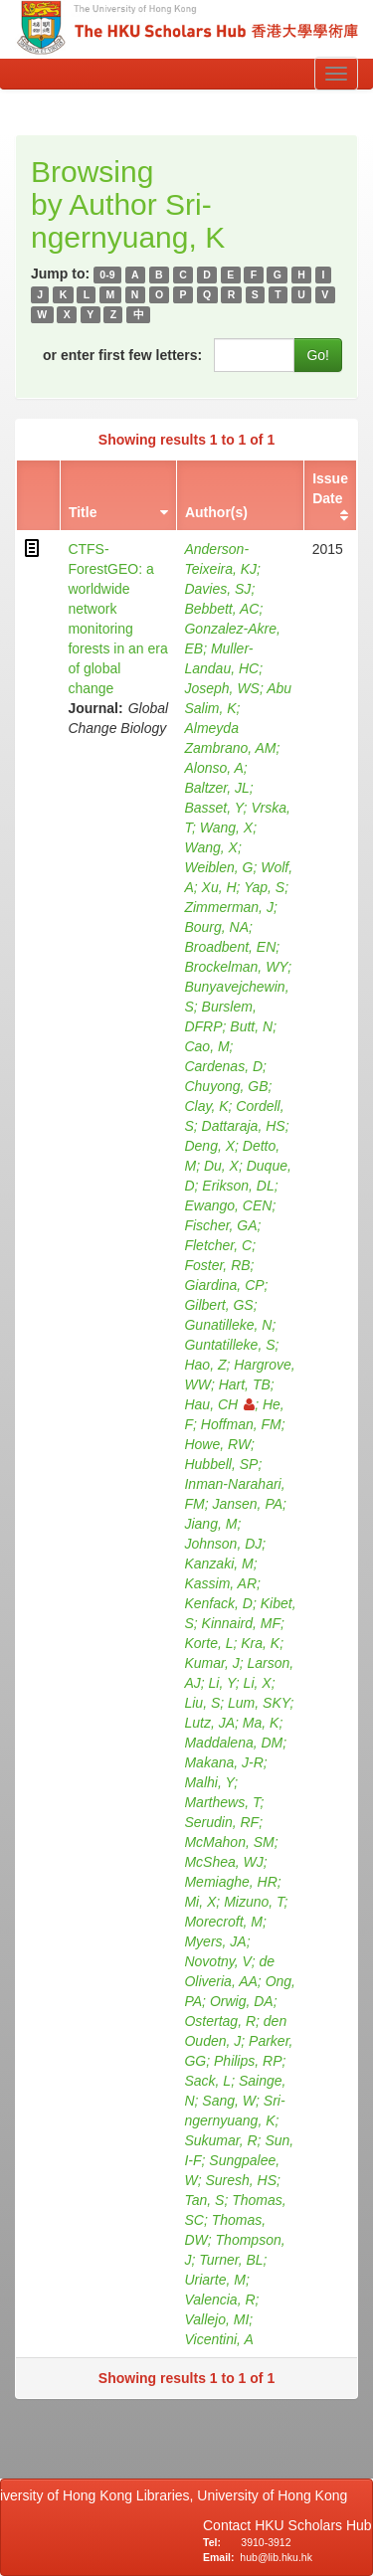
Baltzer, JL (216, 788)
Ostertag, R (220, 2021)
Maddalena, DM (233, 1742)
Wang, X (226, 827)
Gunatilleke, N (228, 1325)
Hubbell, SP (221, 1464)
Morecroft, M (223, 1922)
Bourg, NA (216, 927)
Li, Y (222, 1683)
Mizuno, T (253, 1902)
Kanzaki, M (218, 1563)
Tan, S (204, 2200)
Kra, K (260, 1643)
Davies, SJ (217, 589)
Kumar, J (211, 1663)
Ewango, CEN (228, 1205)
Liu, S (202, 1703)
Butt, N (251, 1026)
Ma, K (261, 1723)
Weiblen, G (218, 867)
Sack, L (207, 2081)
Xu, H (219, 887)
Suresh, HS (241, 2180)
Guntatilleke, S (229, 1345)
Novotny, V (217, 1961)
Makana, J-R (223, 1762)
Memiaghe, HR (230, 1882)
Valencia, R (219, 2299)
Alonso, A (213, 768)
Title (83, 512)
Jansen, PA (247, 1504)
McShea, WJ (223, 1862)
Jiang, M (210, 1524)
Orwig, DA (242, 2001)
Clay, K (206, 1106)
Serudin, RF (221, 1822)
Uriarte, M (214, 2280)
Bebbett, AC (221, 609)
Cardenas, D (223, 1066)
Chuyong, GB (226, 1086)
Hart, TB (245, 1384)
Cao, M (206, 1046)
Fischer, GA (220, 1225)
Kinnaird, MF (241, 1623)
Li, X (258, 1683)
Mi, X (200, 1902)
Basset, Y (213, 808)
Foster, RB (217, 1265)
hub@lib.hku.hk (276, 2557)
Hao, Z (205, 1365)
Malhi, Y (209, 1782)
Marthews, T (222, 1802)
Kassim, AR (220, 1583)
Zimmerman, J (228, 907)
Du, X (221, 1166)
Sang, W (229, 2101)
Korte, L (208, 1643)
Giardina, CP (224, 1285)
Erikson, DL (238, 1186)
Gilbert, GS (218, 1305)
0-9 (106, 274)
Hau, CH (219, 1404)
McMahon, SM (229, 1842)
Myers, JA (215, 1941)
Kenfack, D (218, 1603)
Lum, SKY (259, 1703)
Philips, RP (247, 2061)
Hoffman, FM (241, 1424)
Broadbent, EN (230, 947)
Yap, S (264, 887)
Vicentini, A (218, 2339)
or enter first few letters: (122, 355)
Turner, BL (231, 2260)
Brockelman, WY (235, 967)
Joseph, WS (221, 688)
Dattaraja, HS (243, 1126)
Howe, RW (217, 1444)
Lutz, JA (209, 1723)
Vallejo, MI (216, 2319)
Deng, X (209, 1146)
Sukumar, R (220, 2140)
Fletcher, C (218, 1245)
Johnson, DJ (223, 1544)
